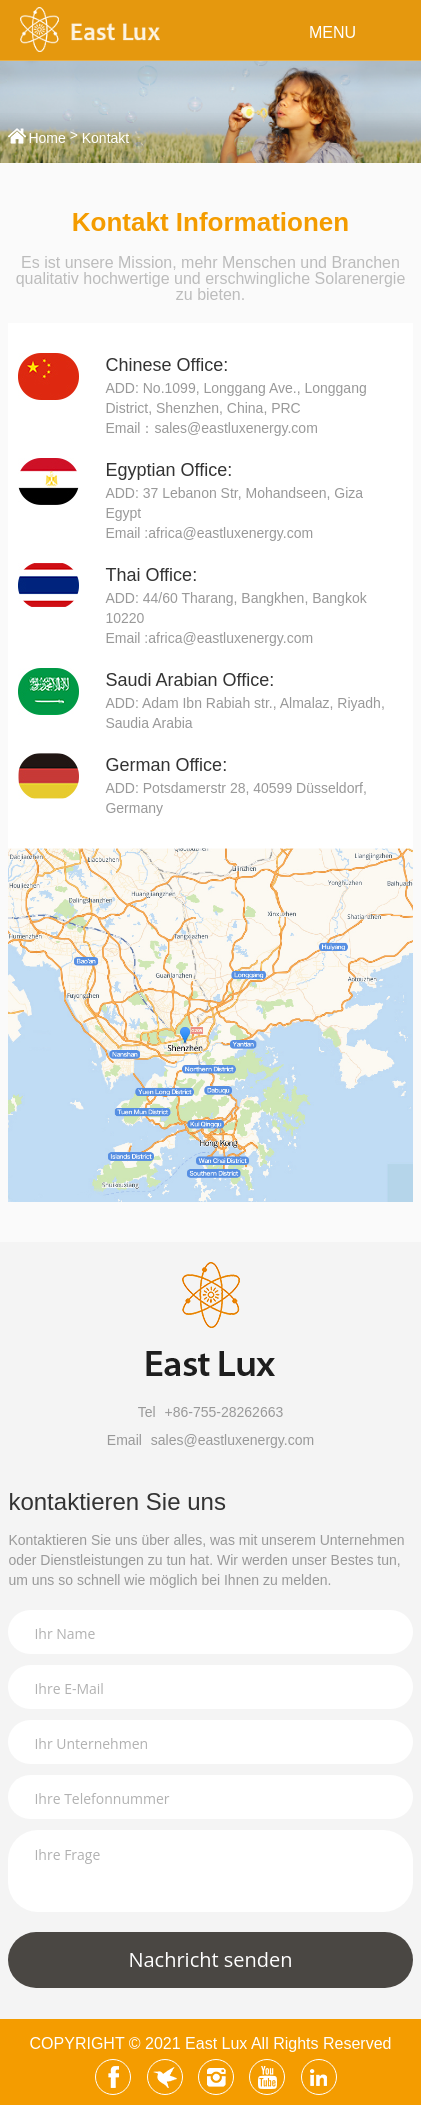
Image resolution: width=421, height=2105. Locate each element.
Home (46, 138)
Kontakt (105, 138)
